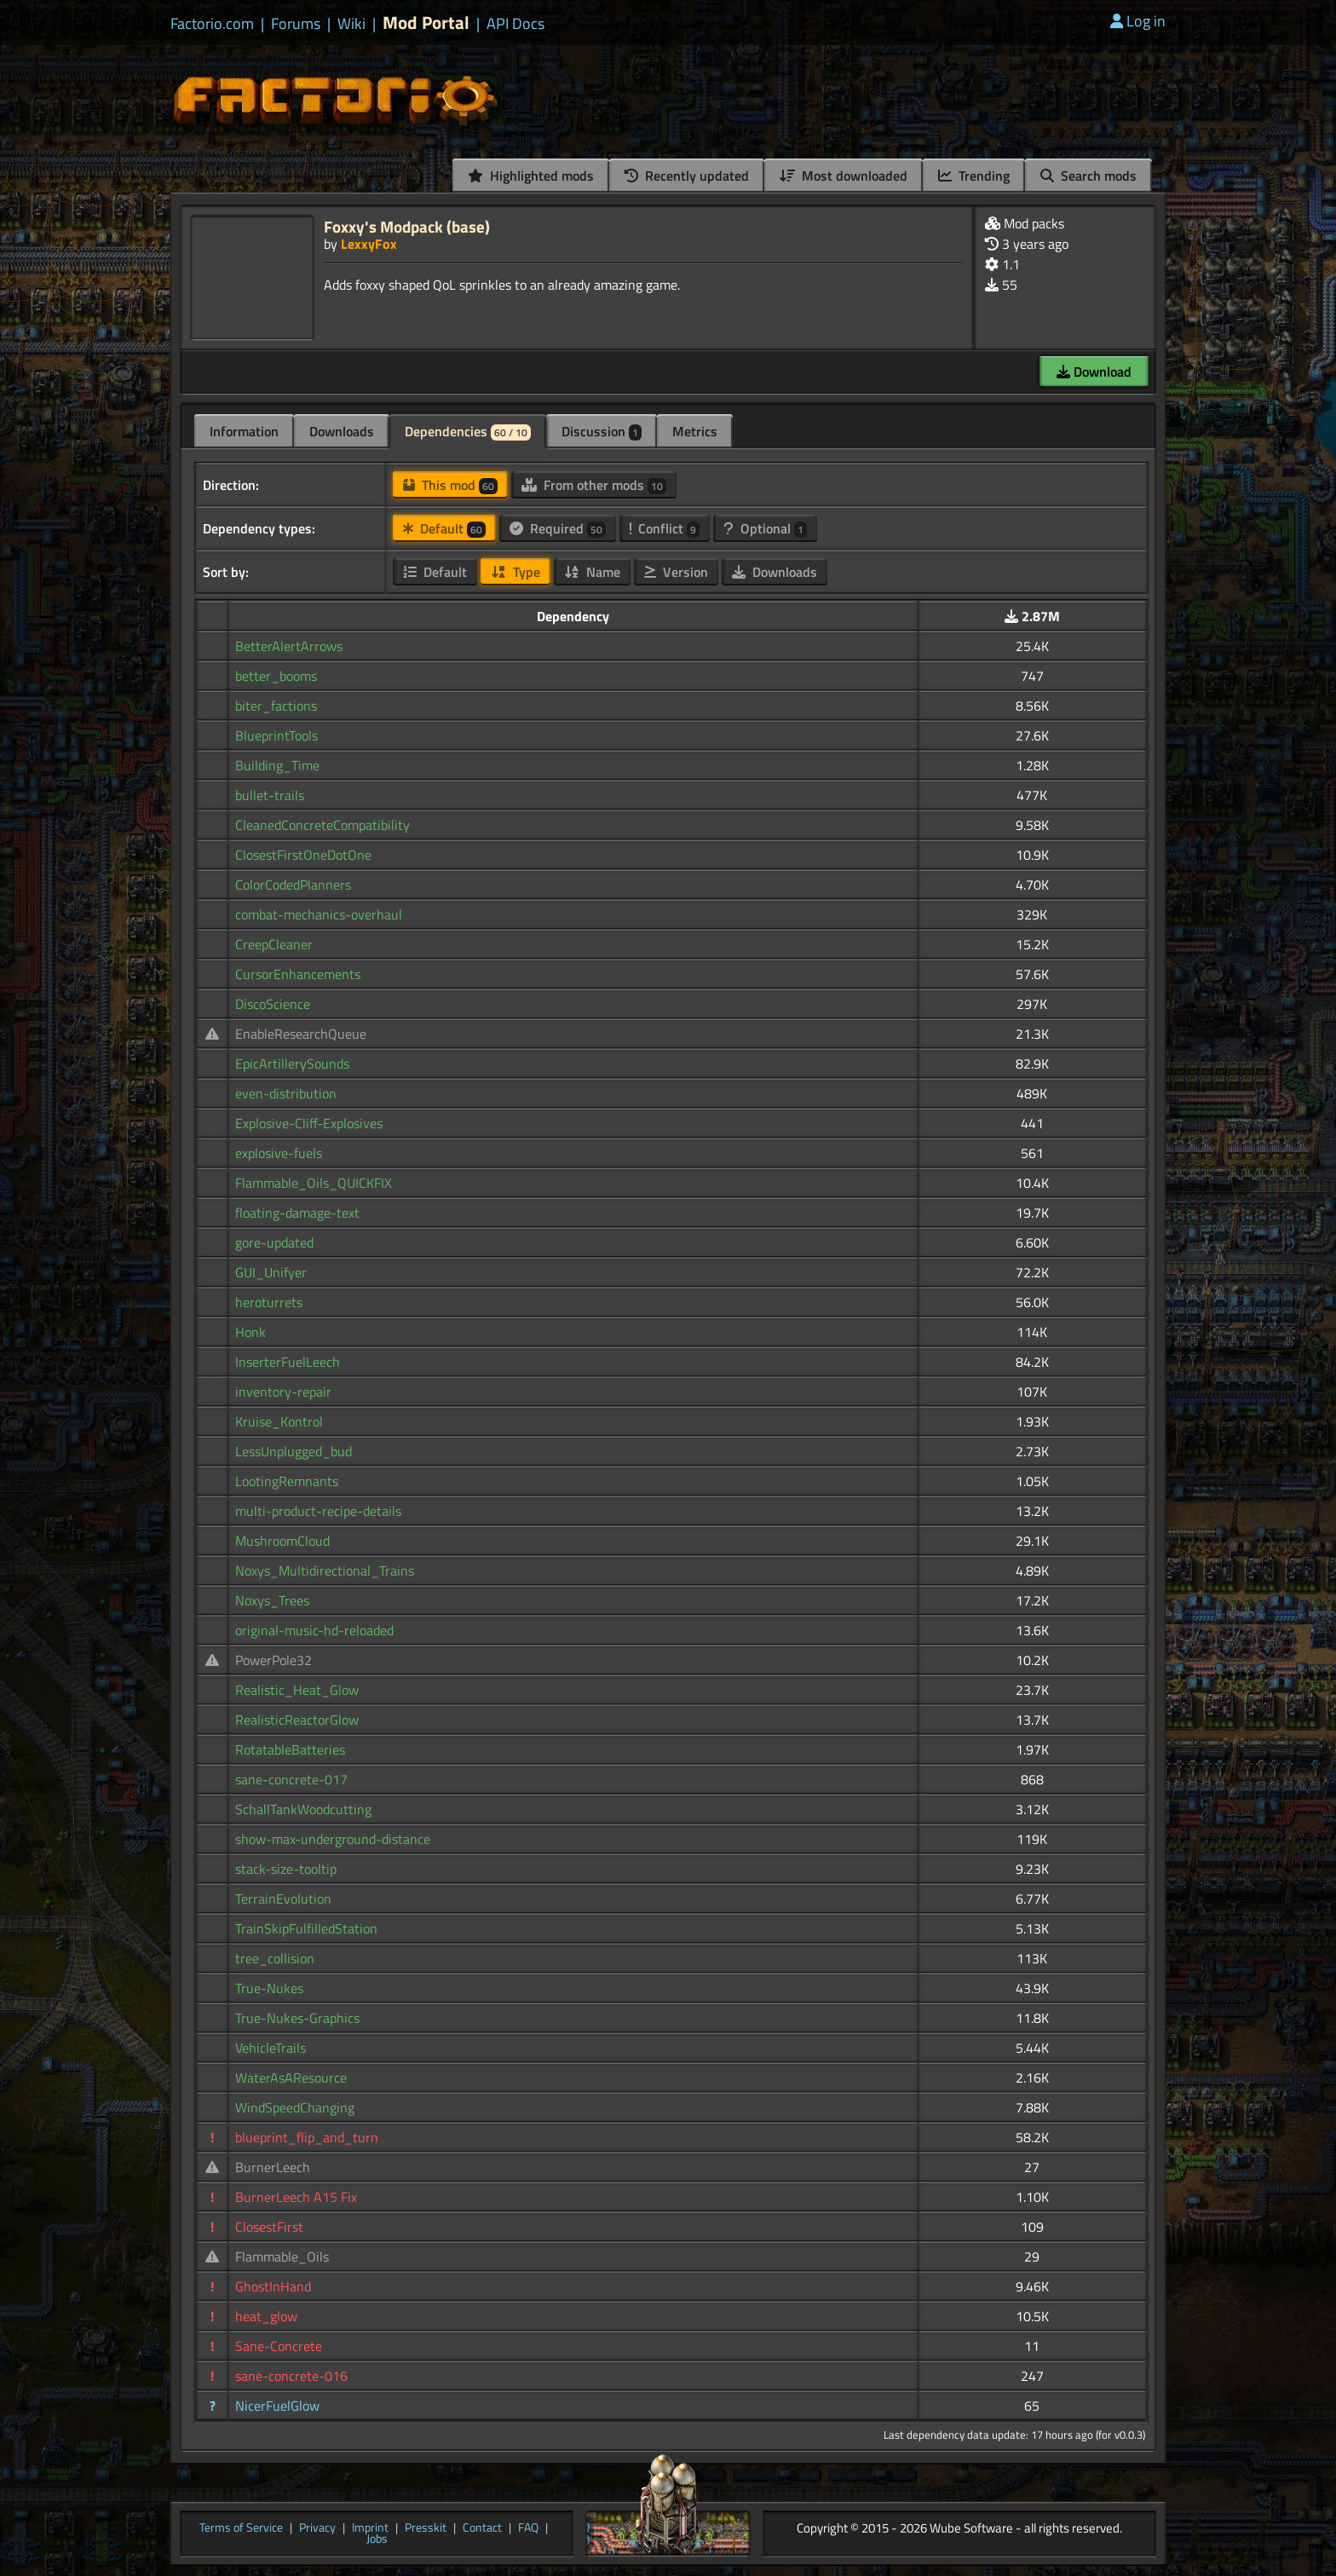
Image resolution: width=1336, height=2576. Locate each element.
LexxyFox (369, 243)
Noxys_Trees (272, 1600)
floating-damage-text (297, 1212)
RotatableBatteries (290, 1749)
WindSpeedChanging (294, 2107)
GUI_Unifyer (271, 1272)
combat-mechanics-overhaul (318, 914)
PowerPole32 (273, 1660)
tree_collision (274, 1958)
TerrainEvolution (283, 1898)
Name (592, 572)
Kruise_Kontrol (279, 1421)
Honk (250, 1332)
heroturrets (268, 1302)
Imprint (370, 2528)
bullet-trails (269, 795)
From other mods (593, 485)
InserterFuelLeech (287, 1361)
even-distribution (286, 1093)
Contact (482, 2528)
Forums (295, 24)
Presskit (425, 2528)
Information (244, 431)
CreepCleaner (274, 944)
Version (676, 572)
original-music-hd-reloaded (314, 1630)
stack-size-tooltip (286, 1869)
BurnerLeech (272, 2167)
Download (1094, 371)
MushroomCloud (282, 1540)
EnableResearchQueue (300, 1033)
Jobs (377, 2539)
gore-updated (274, 1242)
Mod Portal (426, 23)
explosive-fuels (278, 1153)
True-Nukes (269, 1988)
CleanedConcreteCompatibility (322, 825)
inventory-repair (283, 1391)
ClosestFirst (269, 2226)
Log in (1138, 20)
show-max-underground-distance (332, 1839)
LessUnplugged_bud (293, 1451)
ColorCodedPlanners (293, 884)
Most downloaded (843, 175)
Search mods (1088, 175)
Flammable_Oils (282, 2256)
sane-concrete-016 (291, 2376)
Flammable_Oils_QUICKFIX (313, 1183)
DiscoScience (272, 1004)
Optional (765, 528)
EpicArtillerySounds (292, 1063)
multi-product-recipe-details (318, 1511)
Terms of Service (241, 2528)
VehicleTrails (270, 2047)
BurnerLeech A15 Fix (296, 2197)
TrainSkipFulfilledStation (306, 1928)
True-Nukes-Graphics (297, 2018)
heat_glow (266, 2316)
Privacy (317, 2528)
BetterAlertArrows (289, 646)
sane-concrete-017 (291, 1779)
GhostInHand (273, 2286)
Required (558, 528)
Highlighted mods (531, 175)
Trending (974, 175)
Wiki (351, 24)
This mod (450, 485)
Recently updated (687, 175)
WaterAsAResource (291, 2077)
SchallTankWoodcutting (303, 1809)
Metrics (694, 431)
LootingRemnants (286, 1481)
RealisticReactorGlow (297, 1719)
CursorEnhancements (297, 974)
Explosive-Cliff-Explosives (309, 1123)
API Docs (515, 24)
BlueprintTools (276, 735)
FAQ (528, 2528)
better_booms (276, 676)
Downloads (341, 431)
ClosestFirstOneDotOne (303, 854)
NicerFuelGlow (277, 2405)
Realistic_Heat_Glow (297, 1690)
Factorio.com (212, 24)
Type (515, 572)
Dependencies (468, 431)
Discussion (601, 431)
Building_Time (277, 765)
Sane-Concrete (278, 2346)
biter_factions (276, 705)
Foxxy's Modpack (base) (407, 226)
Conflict (665, 528)
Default (444, 528)
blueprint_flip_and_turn (306, 2137)
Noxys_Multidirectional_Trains (324, 1570)
